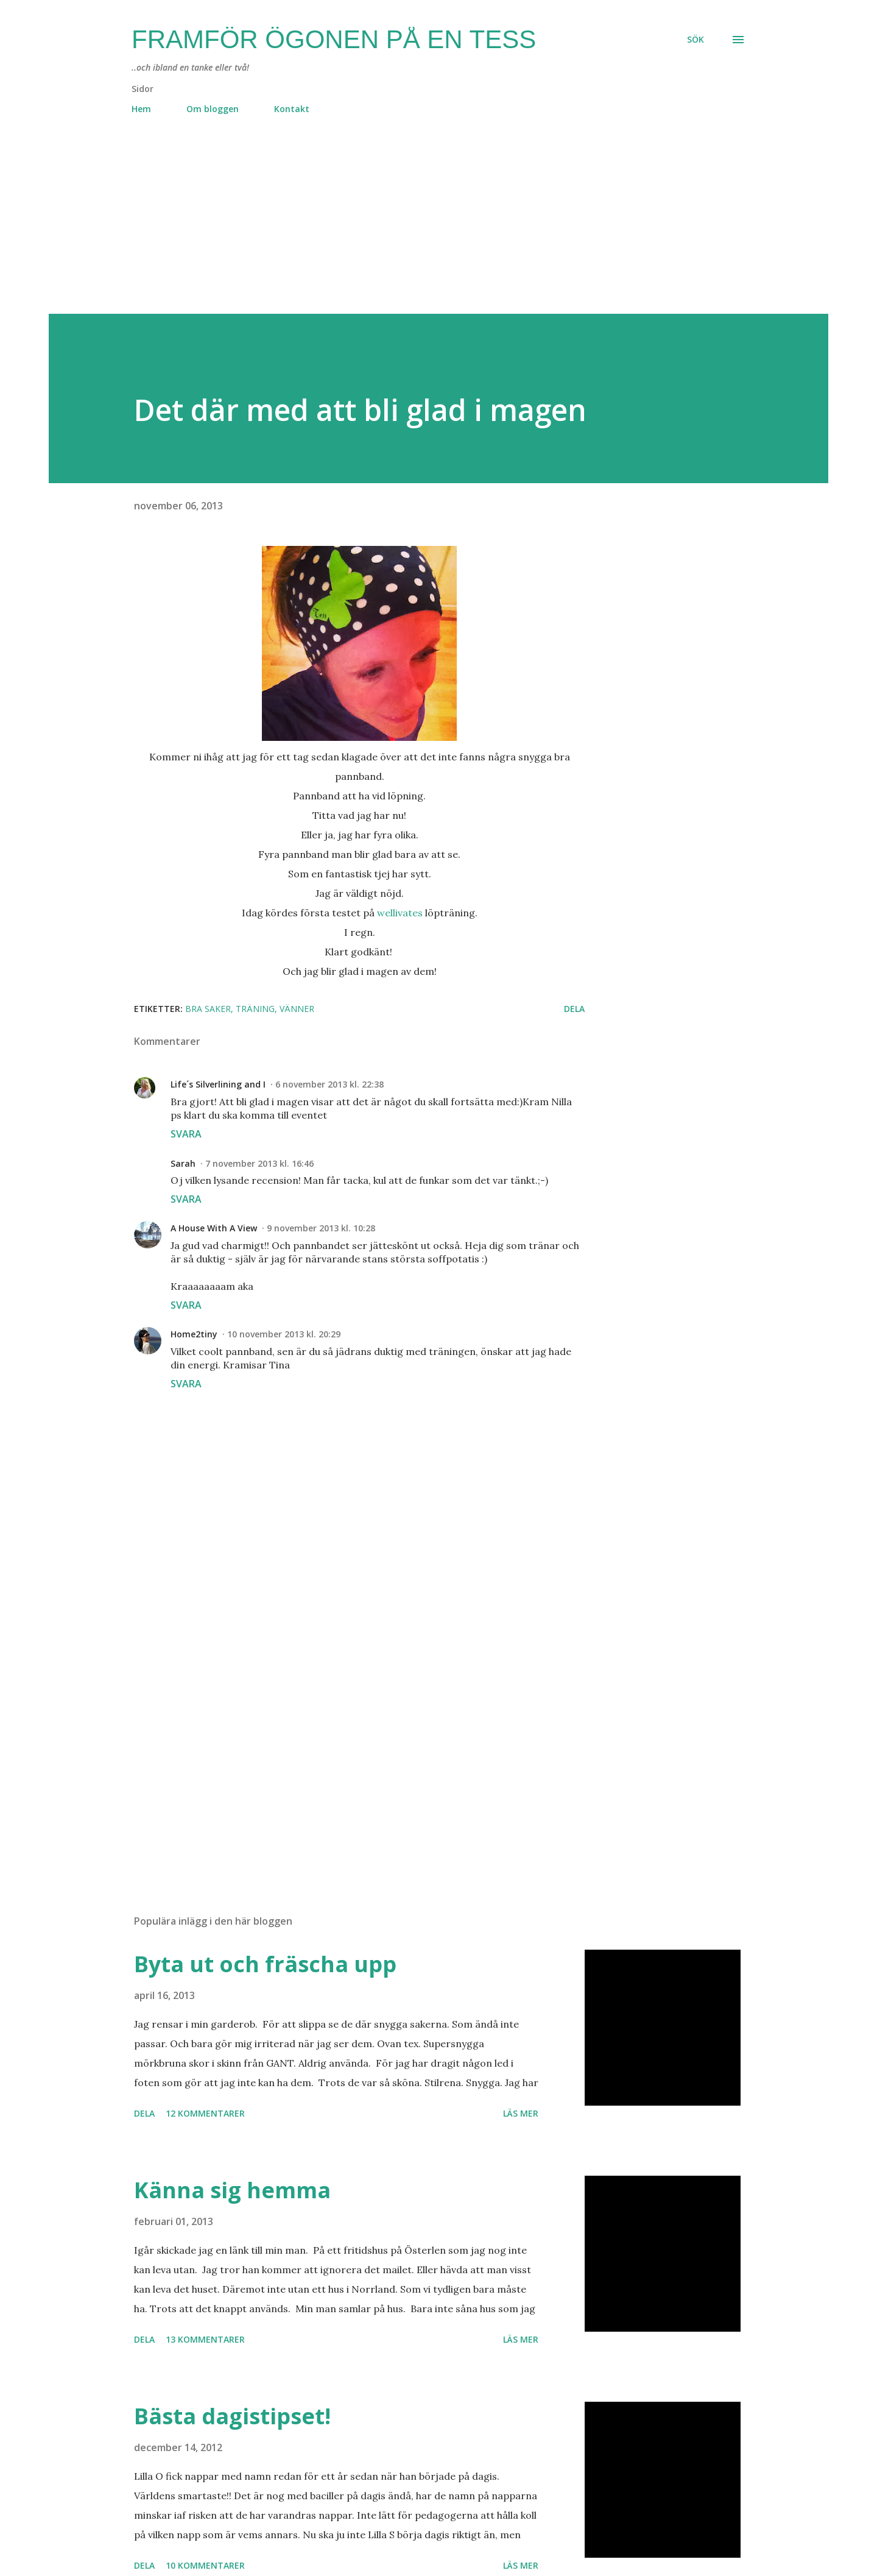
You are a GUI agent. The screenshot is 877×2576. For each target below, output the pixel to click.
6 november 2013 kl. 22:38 (329, 1084)
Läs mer (520, 2113)
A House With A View (214, 1228)
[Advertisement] (414, 228)
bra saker (208, 1008)
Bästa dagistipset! (232, 2416)
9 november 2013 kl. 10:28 (321, 1228)
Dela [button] (574, 1008)
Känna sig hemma (232, 2190)
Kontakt (291, 109)
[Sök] (695, 39)
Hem (141, 109)
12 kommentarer (205, 2113)
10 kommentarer (205, 2565)
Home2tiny (194, 1334)
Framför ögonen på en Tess (334, 39)
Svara (186, 1134)
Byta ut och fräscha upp (265, 1964)
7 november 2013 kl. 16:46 (259, 1163)
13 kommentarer (205, 2339)
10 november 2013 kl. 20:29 (283, 1334)
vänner (297, 1008)
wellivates (400, 913)
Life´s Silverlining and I (218, 1084)
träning (255, 1008)
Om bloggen (212, 109)
